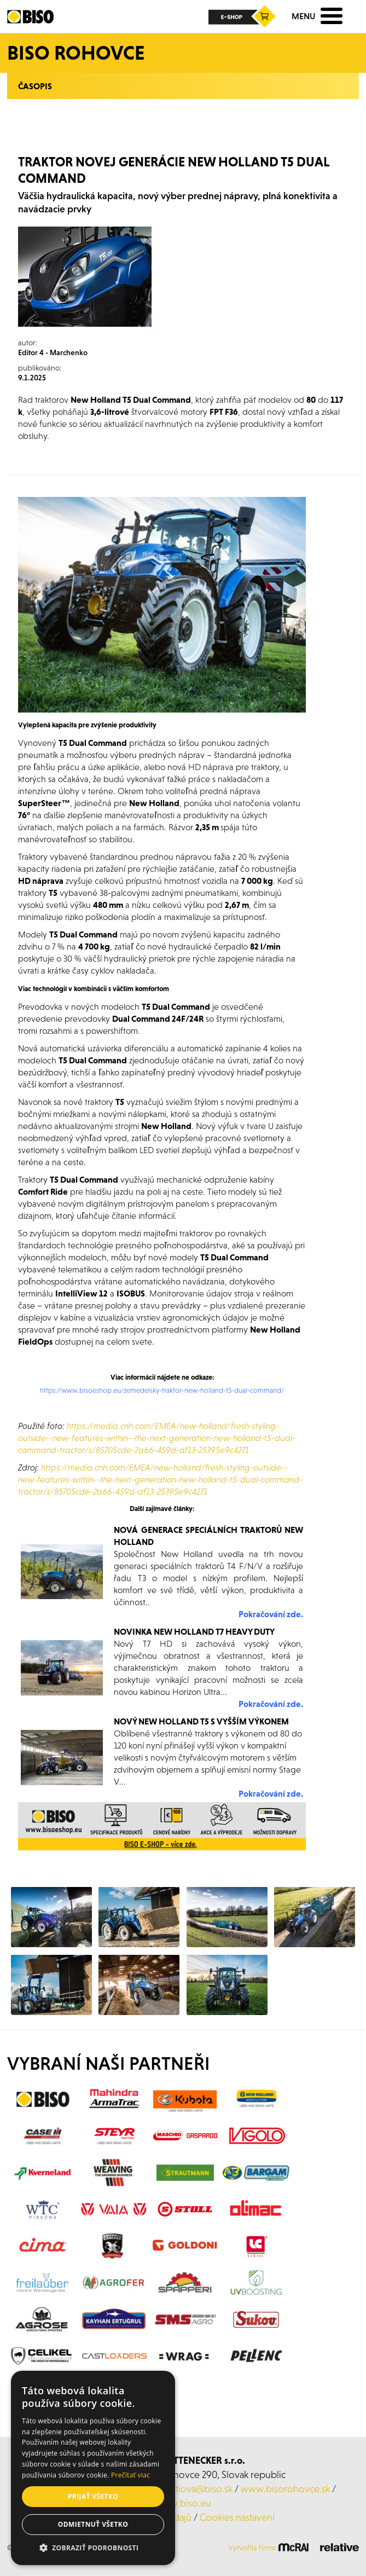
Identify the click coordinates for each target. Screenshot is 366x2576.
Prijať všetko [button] (93, 2496)
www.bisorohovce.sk (285, 2488)
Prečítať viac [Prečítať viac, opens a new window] (130, 2475)
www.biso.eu (183, 2503)
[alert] (93, 2468)
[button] (93, 2548)
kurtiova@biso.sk (197, 2488)
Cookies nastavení (237, 2517)
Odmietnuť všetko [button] (93, 2524)
